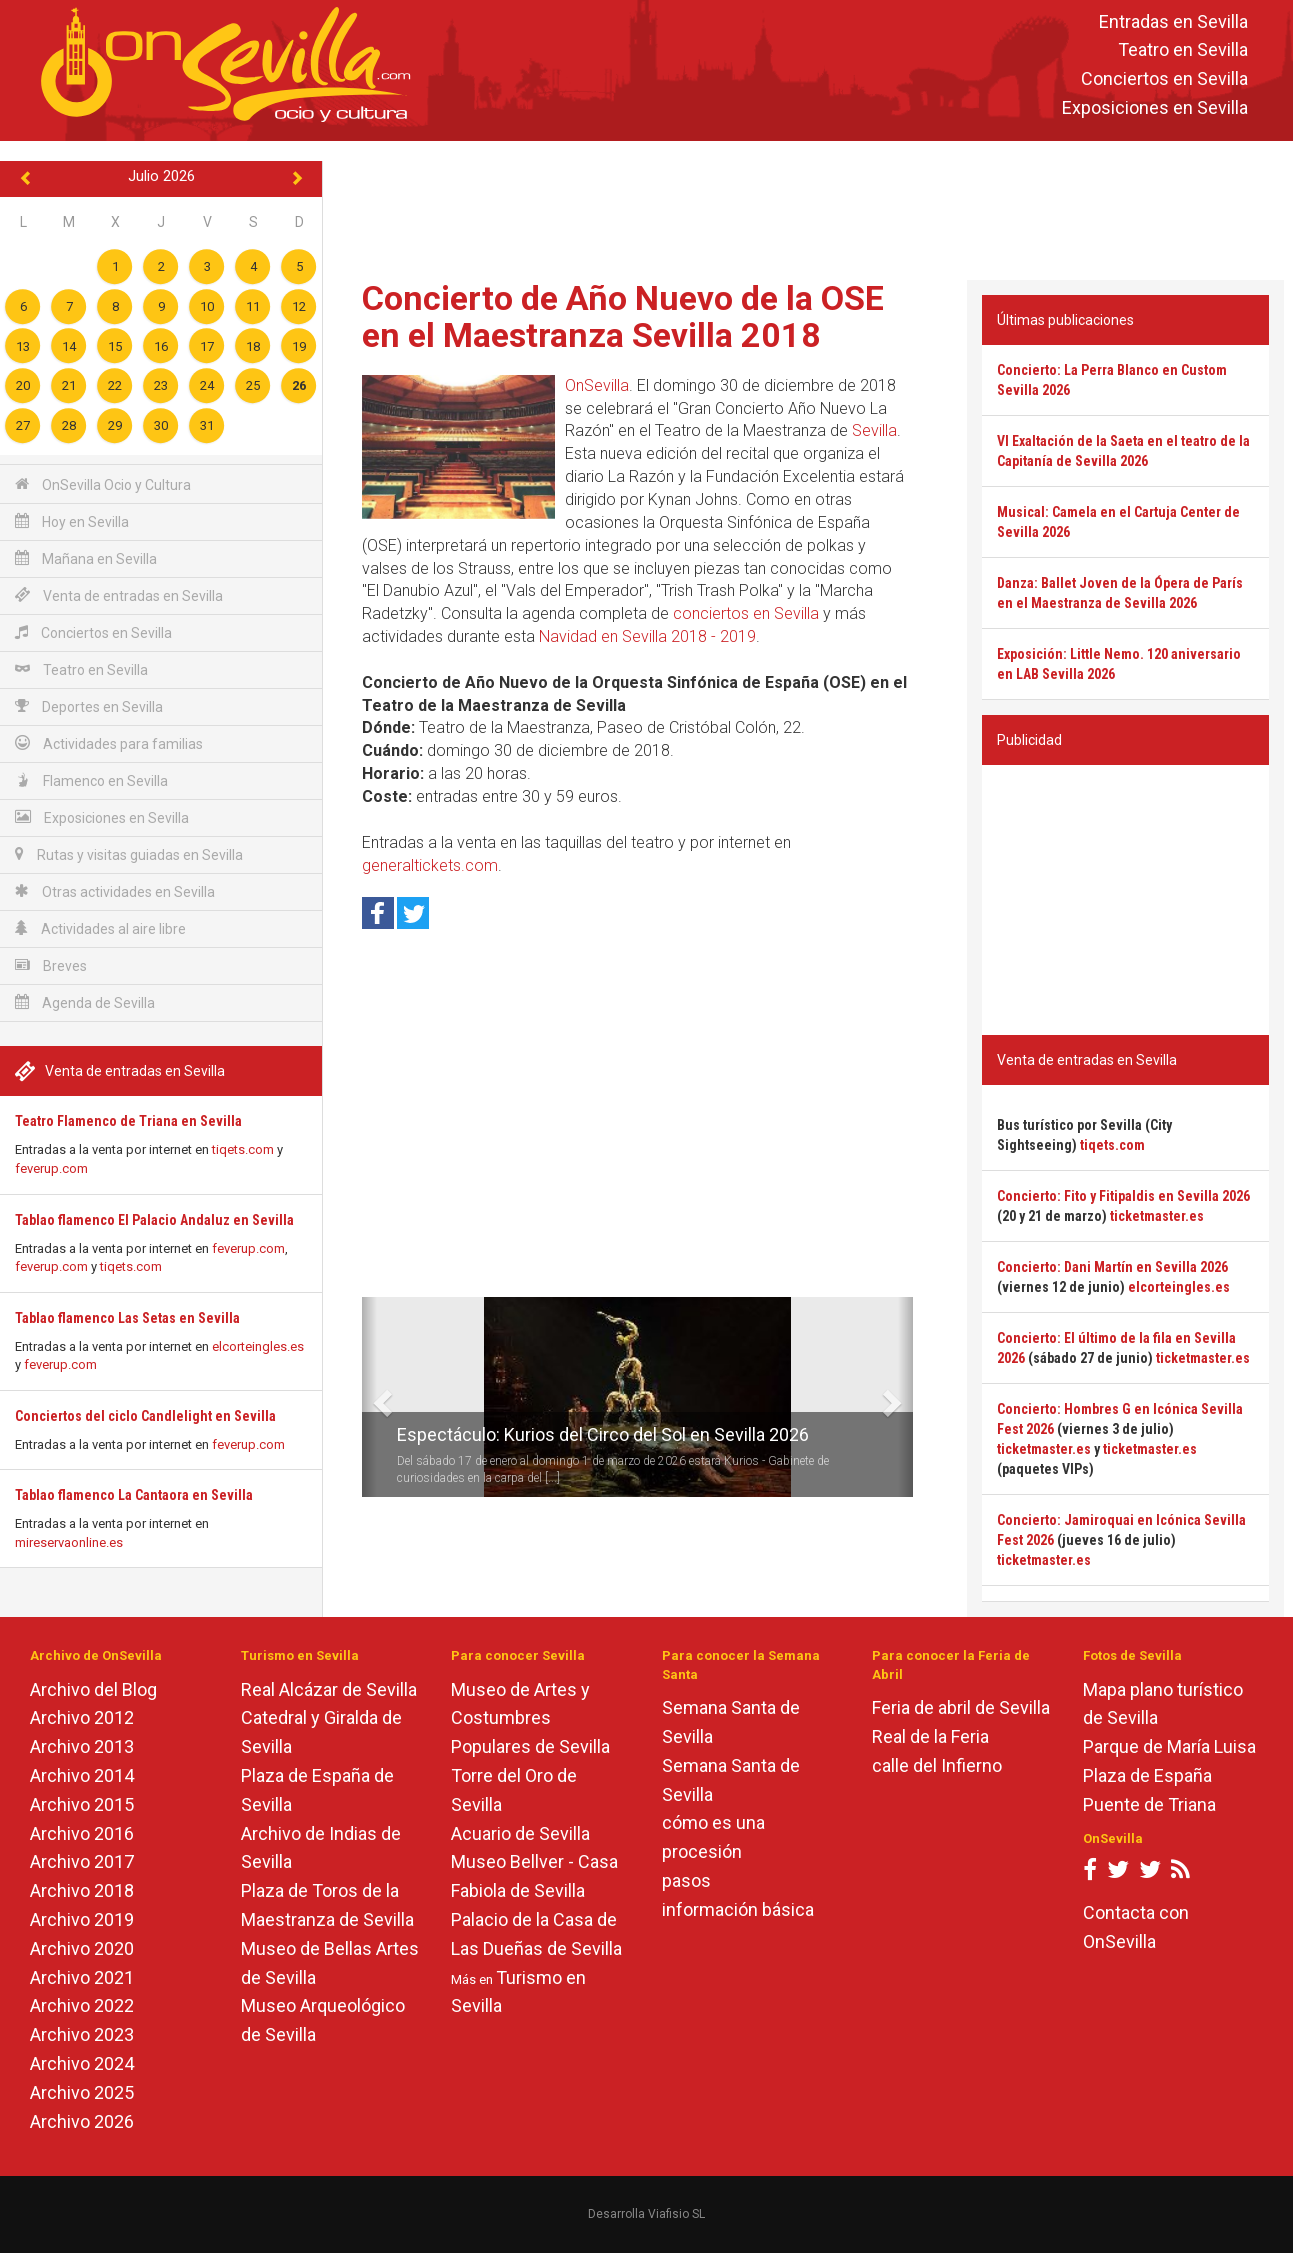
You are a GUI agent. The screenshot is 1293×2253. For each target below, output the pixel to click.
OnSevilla (597, 385)
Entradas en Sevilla (1173, 21)
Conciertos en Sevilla (1164, 79)
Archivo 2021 (82, 1977)
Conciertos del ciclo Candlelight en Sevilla (145, 1416)
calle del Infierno (937, 1765)
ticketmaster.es (1157, 1216)
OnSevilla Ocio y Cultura (103, 484)
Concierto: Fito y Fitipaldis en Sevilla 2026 (1123, 1196)
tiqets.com (243, 1149)
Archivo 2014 (82, 1775)
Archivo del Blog (93, 1689)
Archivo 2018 (82, 1890)
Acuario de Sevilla (520, 1833)
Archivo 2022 (82, 2005)
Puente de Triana (1149, 1804)
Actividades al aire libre (100, 928)
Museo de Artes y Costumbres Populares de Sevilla (530, 1718)
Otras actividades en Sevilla (115, 891)
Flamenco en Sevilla (91, 780)
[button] (369, 1397)
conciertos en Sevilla (746, 613)
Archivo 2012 (82, 1717)
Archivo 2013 (82, 1746)
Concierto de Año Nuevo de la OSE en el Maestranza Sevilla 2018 (623, 316)
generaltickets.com (430, 865)
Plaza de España (1147, 1775)
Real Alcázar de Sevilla (329, 1689)
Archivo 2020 (82, 1948)
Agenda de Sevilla (85, 1002)
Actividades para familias (109, 743)
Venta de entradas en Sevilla (119, 595)
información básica (738, 1909)
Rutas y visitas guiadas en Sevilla (129, 854)
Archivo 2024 (82, 2063)
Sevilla (874, 430)
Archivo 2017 (82, 1861)
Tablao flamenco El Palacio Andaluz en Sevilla (154, 1220)
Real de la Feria (930, 1736)
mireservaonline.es (69, 1542)
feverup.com (51, 1168)
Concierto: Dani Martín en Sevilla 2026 (1112, 1267)
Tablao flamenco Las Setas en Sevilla (127, 1318)
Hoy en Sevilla (72, 521)
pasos (686, 1880)
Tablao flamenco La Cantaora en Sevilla (134, 1495)
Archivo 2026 (82, 2121)
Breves (51, 965)
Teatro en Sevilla (1183, 50)
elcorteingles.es (258, 1346)
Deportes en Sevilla (89, 706)
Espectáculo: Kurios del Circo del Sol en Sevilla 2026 (603, 1434)
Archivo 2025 (82, 2092)
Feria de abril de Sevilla (961, 1707)
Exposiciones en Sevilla (1155, 107)
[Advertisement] (808, 206)
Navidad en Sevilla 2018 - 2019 (647, 636)
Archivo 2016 (82, 1833)
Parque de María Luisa (1169, 1746)
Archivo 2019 (82, 1919)
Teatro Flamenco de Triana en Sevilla (128, 1121)
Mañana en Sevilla (86, 558)
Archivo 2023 (82, 2034)
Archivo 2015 (82, 1804)
